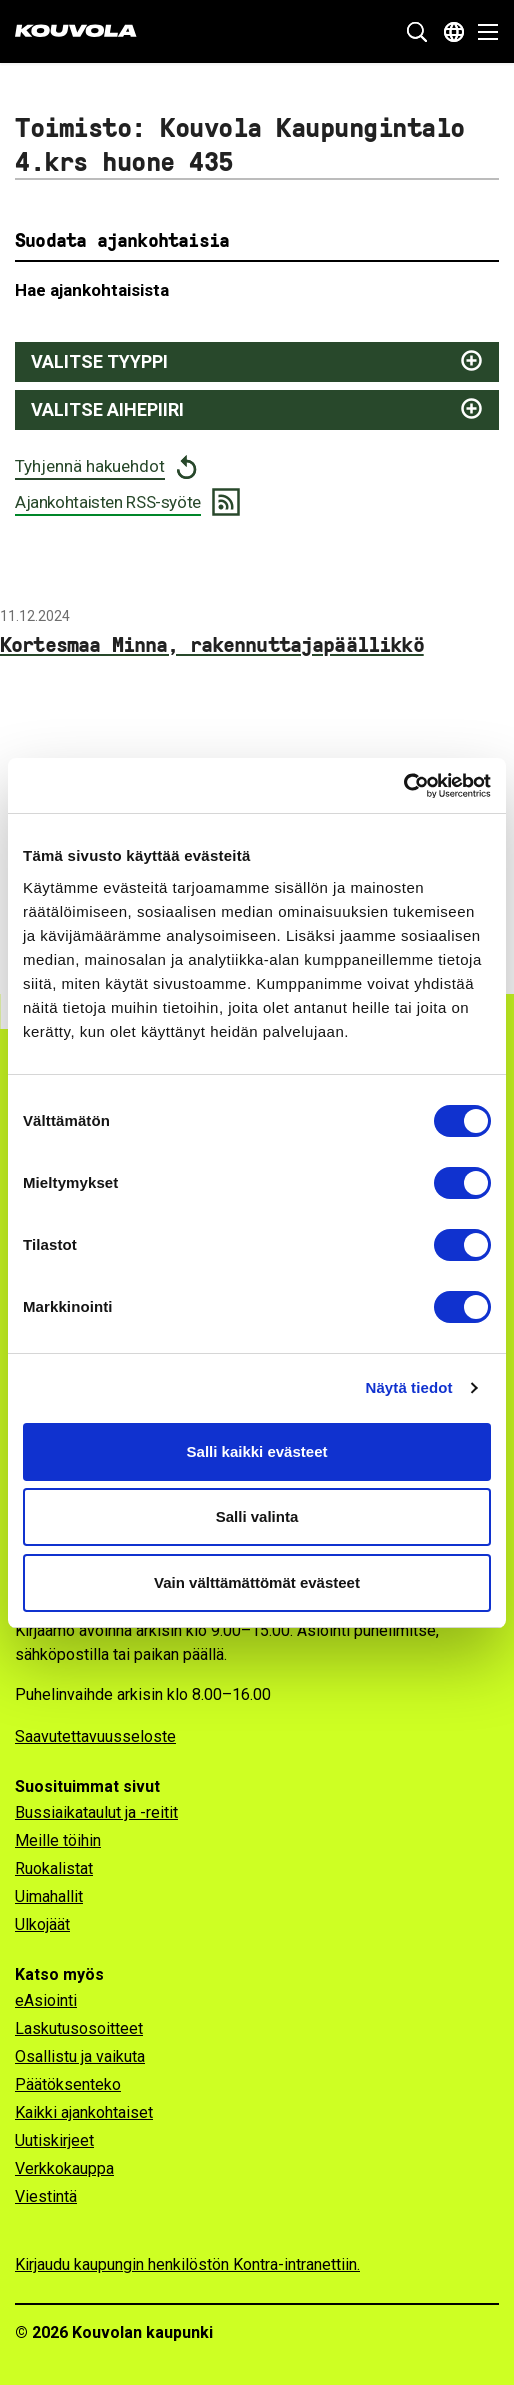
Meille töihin (58, 1840)
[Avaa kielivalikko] (454, 32)
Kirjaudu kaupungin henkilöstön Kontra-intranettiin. (187, 2264)
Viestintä (46, 2196)
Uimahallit (49, 1896)
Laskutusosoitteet (79, 2028)
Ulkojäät (42, 1924)
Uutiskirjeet (54, 2140)
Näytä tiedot (409, 1387)
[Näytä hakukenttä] (417, 32)
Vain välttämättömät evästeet (257, 1582)
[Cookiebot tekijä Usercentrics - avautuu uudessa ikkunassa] (403, 786)
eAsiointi (46, 2000)
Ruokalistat (54, 1868)
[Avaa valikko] (482, 32)
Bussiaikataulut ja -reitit (96, 1812)
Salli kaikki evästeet (257, 1451)
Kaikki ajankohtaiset (84, 2112)
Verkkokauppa (64, 2168)
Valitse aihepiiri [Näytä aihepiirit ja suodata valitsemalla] (107, 409)
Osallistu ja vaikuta (80, 2056)
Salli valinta (257, 1516)
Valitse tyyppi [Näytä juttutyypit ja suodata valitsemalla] (99, 361)
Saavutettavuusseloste (95, 1736)
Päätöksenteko (68, 2084)
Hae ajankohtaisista (92, 290)
